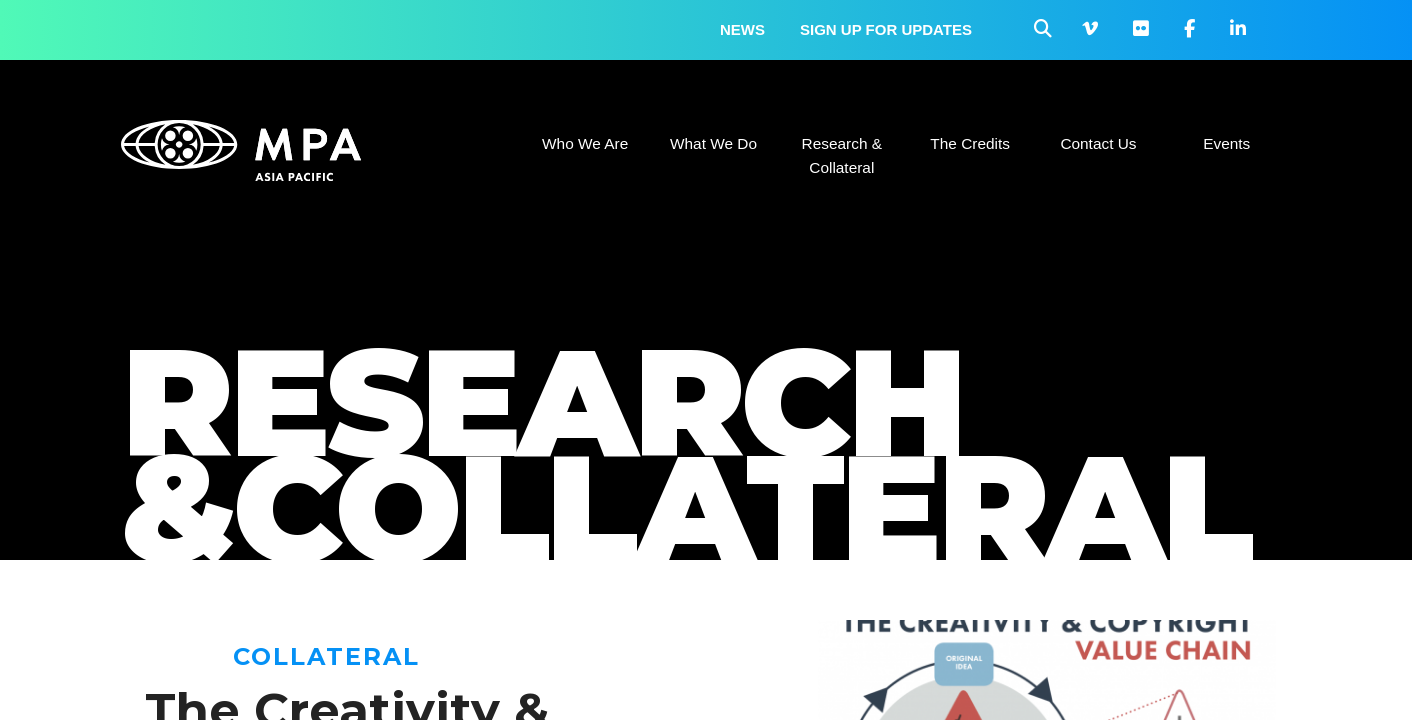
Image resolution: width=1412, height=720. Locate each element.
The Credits (970, 143)
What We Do (713, 143)
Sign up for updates (886, 29)
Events (1226, 143)
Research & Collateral (842, 155)
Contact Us (1098, 143)
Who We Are (585, 143)
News (742, 29)
